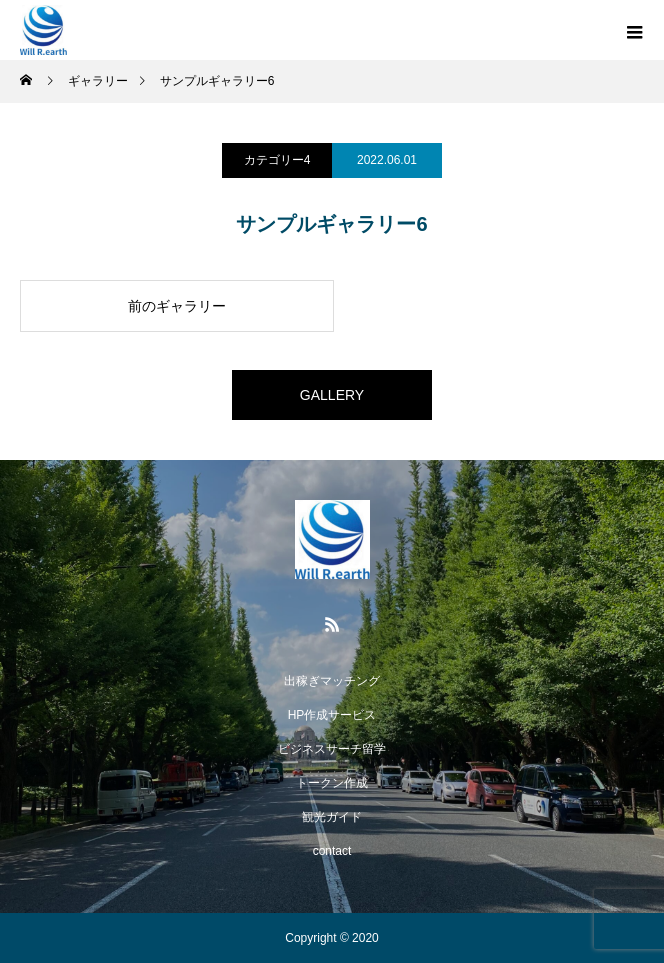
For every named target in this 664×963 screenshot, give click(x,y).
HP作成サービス (332, 715)
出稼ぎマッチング (332, 681)
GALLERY (332, 395)
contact (332, 851)
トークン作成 (332, 783)
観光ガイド (332, 817)
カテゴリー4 (277, 160)
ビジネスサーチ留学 (332, 749)
